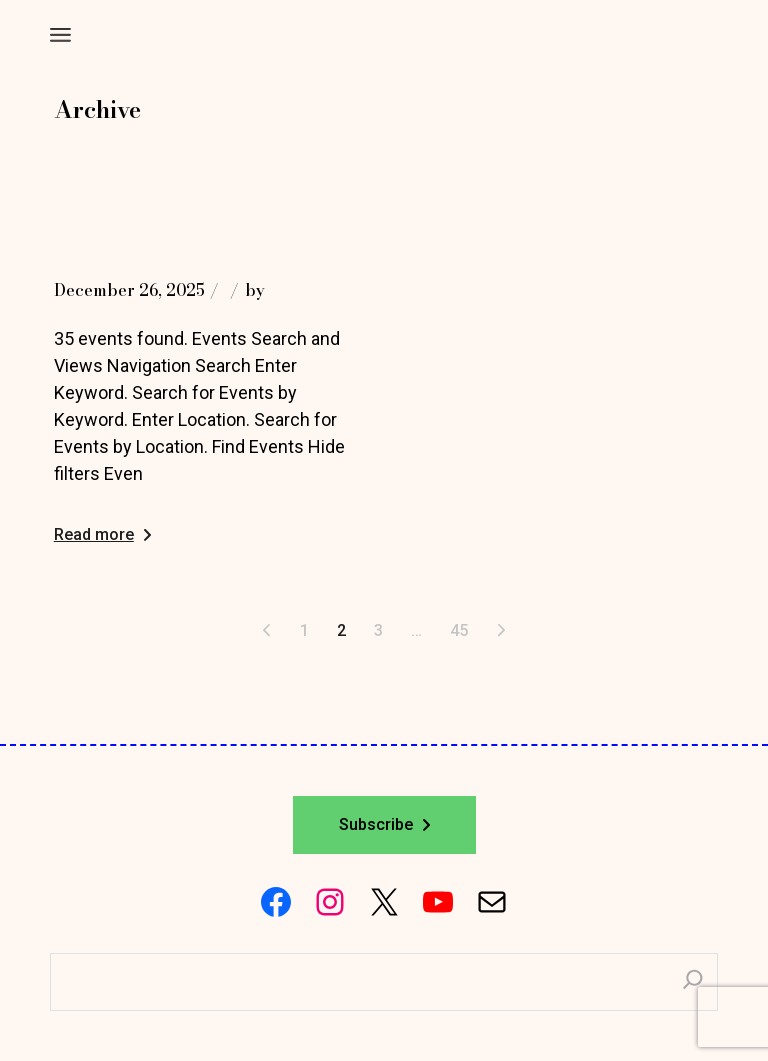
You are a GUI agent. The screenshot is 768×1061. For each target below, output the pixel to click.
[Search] (693, 982)
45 (459, 630)
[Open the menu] (60, 35)
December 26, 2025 (129, 290)
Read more (102, 534)
